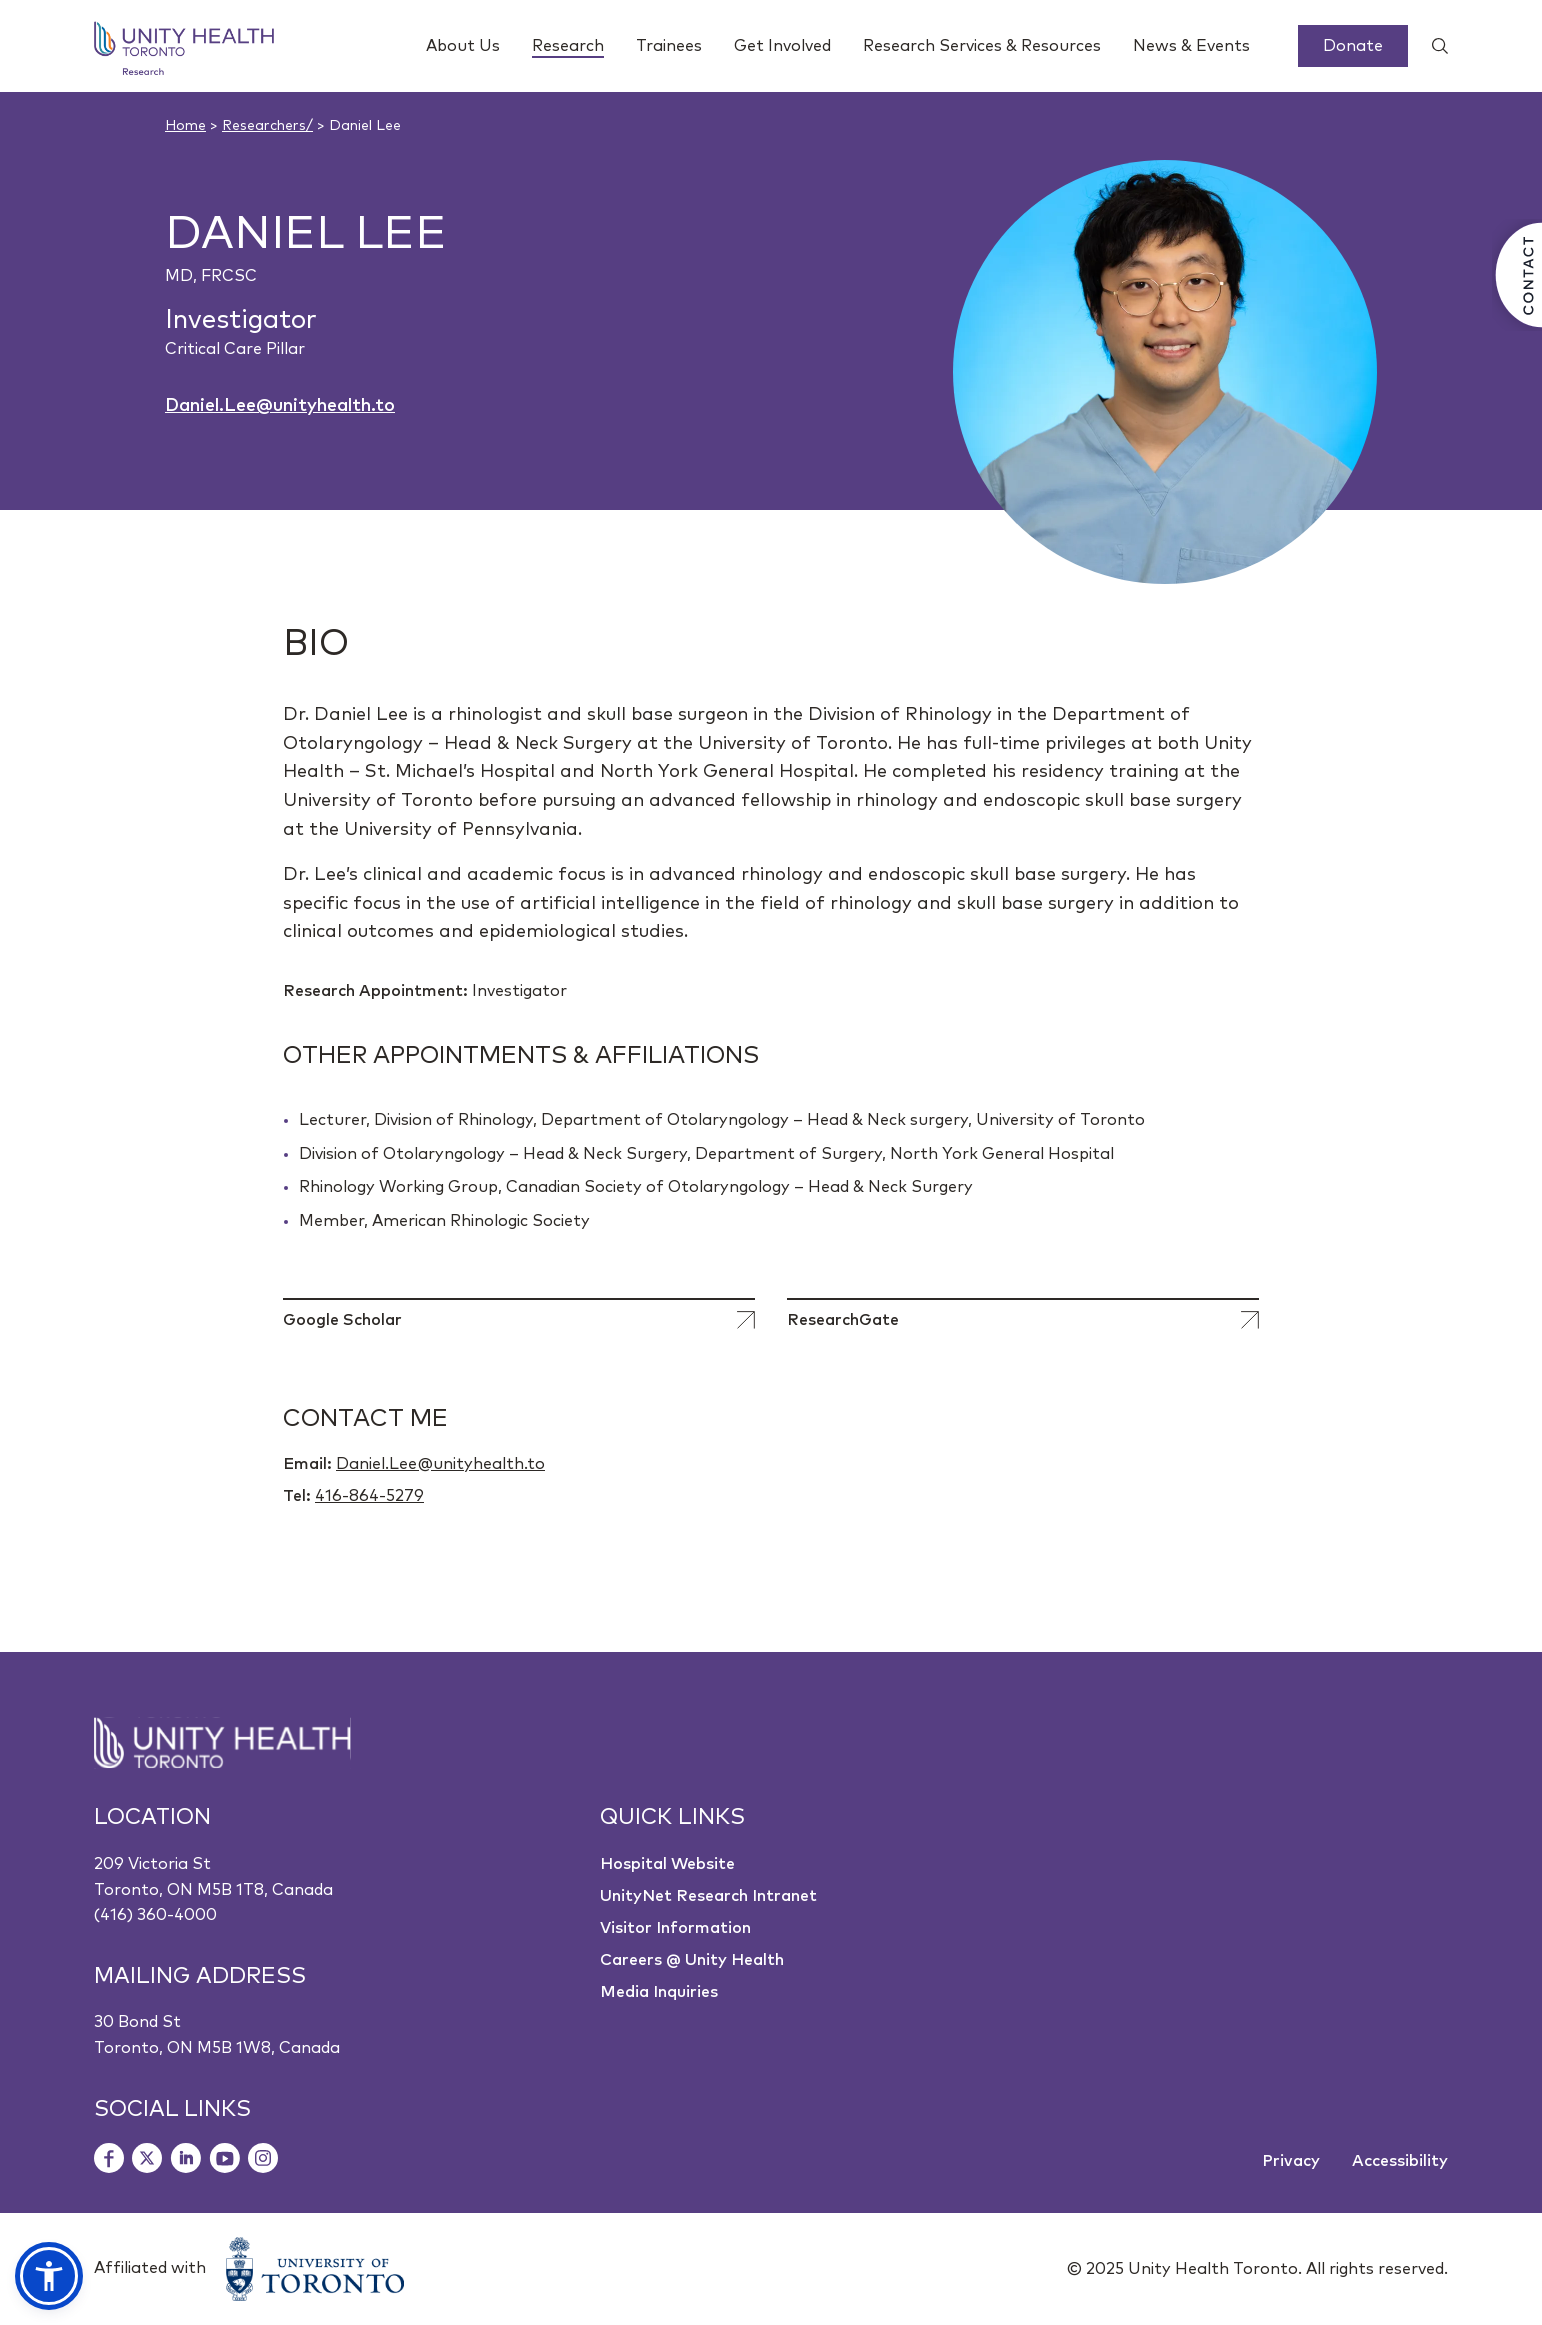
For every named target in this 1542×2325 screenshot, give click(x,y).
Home (185, 126)
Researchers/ (267, 126)
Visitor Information (675, 1928)
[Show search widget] (1432, 46)
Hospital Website (667, 1864)
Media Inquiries (659, 1992)
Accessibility (1400, 2161)
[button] (49, 2276)
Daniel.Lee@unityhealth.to (280, 406)
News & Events (1191, 46)
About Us (463, 46)
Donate (1353, 46)
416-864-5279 (369, 1496)
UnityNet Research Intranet (708, 1896)
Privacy (1291, 2161)
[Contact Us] (1517, 275)
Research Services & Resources (982, 46)
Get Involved (782, 46)
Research (568, 48)
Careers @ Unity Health (692, 1960)
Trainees (669, 46)
